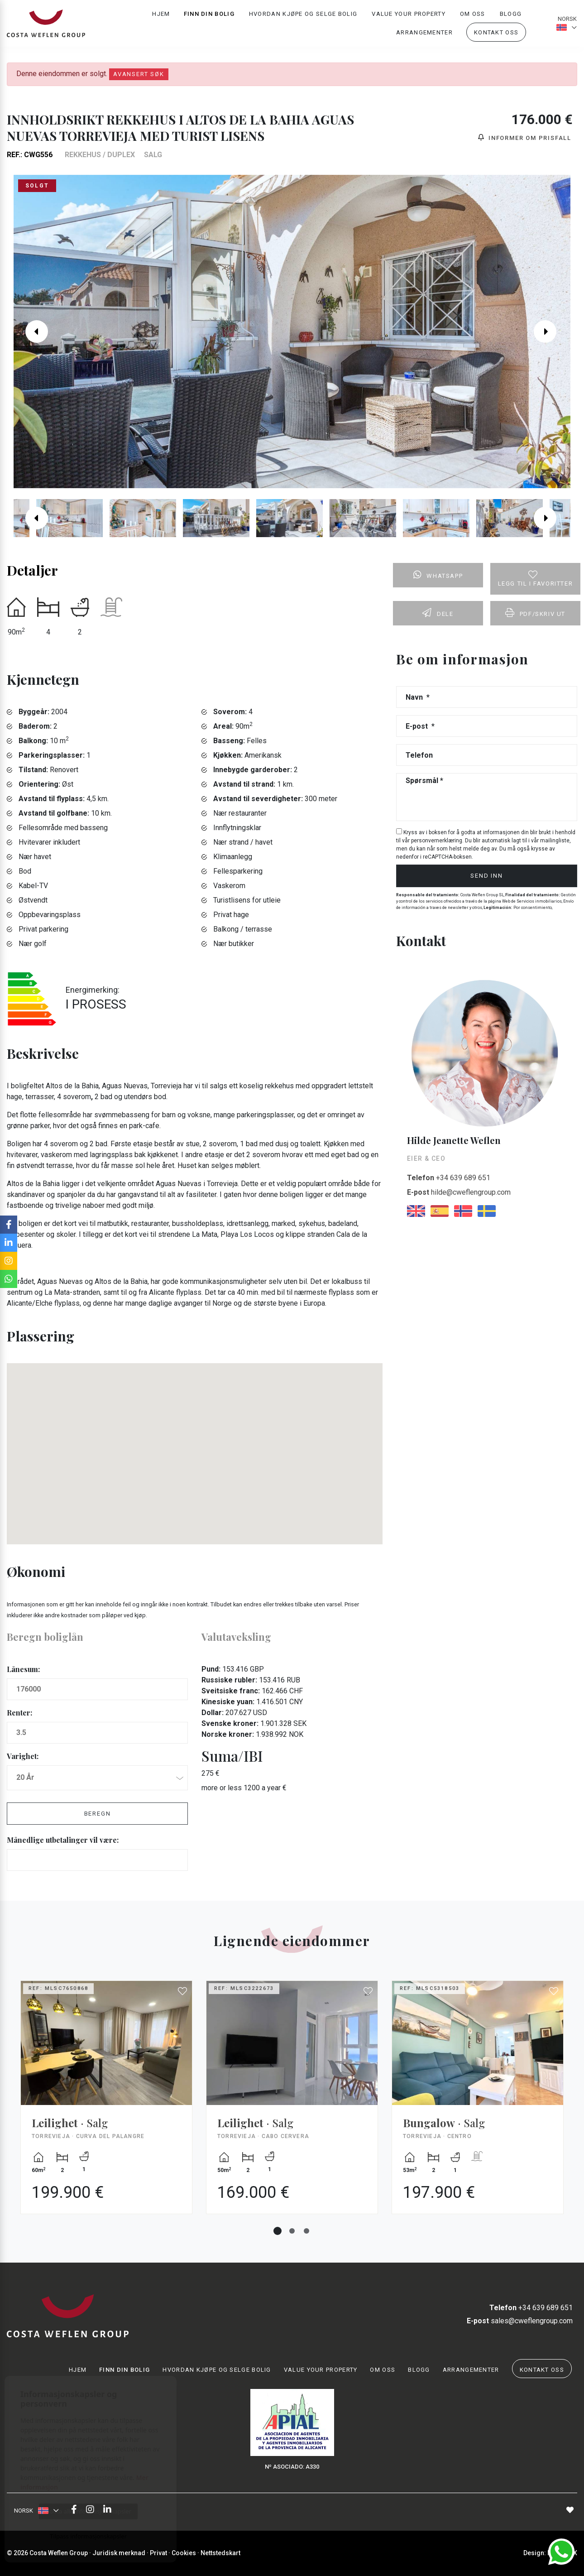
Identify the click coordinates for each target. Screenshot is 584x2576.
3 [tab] (306, 2231)
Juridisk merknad (118, 2553)
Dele (437, 612)
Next (551, 331)
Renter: (19, 1712)
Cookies (184, 2553)
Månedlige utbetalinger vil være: (63, 1840)
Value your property (408, 16)
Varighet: (22, 1756)
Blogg (511, 16)
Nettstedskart (220, 2553)
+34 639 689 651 (448, 1177)
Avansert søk (138, 74)
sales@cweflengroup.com (520, 2320)
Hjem (161, 16)
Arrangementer (424, 34)
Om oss (472, 16)
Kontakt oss (496, 34)
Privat (158, 2553)
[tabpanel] (106, 2103)
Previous (32, 331)
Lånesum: (23, 1669)
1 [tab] (277, 2231)
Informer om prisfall (524, 137)
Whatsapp (438, 574)
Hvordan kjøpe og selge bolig (303, 16)
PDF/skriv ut (535, 612)
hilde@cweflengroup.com (459, 1192)
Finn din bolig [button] (209, 16)
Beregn (97, 1813)
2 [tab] (292, 2231)
